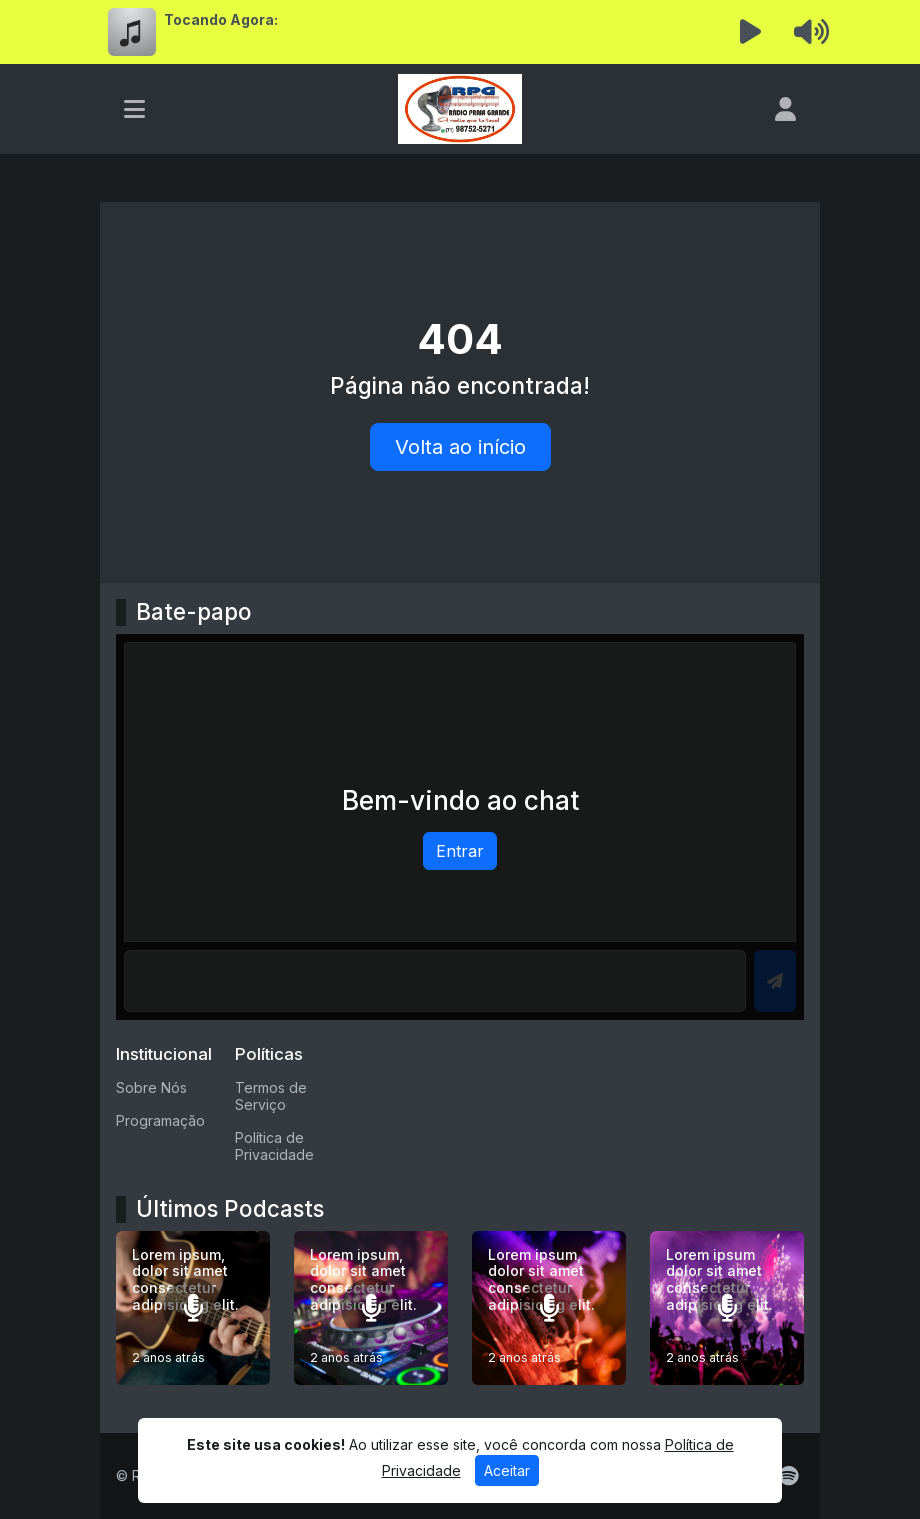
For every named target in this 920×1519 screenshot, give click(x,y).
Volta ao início (460, 447)
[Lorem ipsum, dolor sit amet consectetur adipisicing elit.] (193, 1308)
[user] (785, 109)
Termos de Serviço (271, 1096)
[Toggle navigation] (134, 109)
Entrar (460, 851)
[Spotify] (788, 1476)
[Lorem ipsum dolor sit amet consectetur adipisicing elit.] (727, 1308)
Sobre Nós (151, 1087)
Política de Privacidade (274, 1146)
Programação (160, 1120)
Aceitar (507, 1470)
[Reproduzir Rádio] (751, 32)
